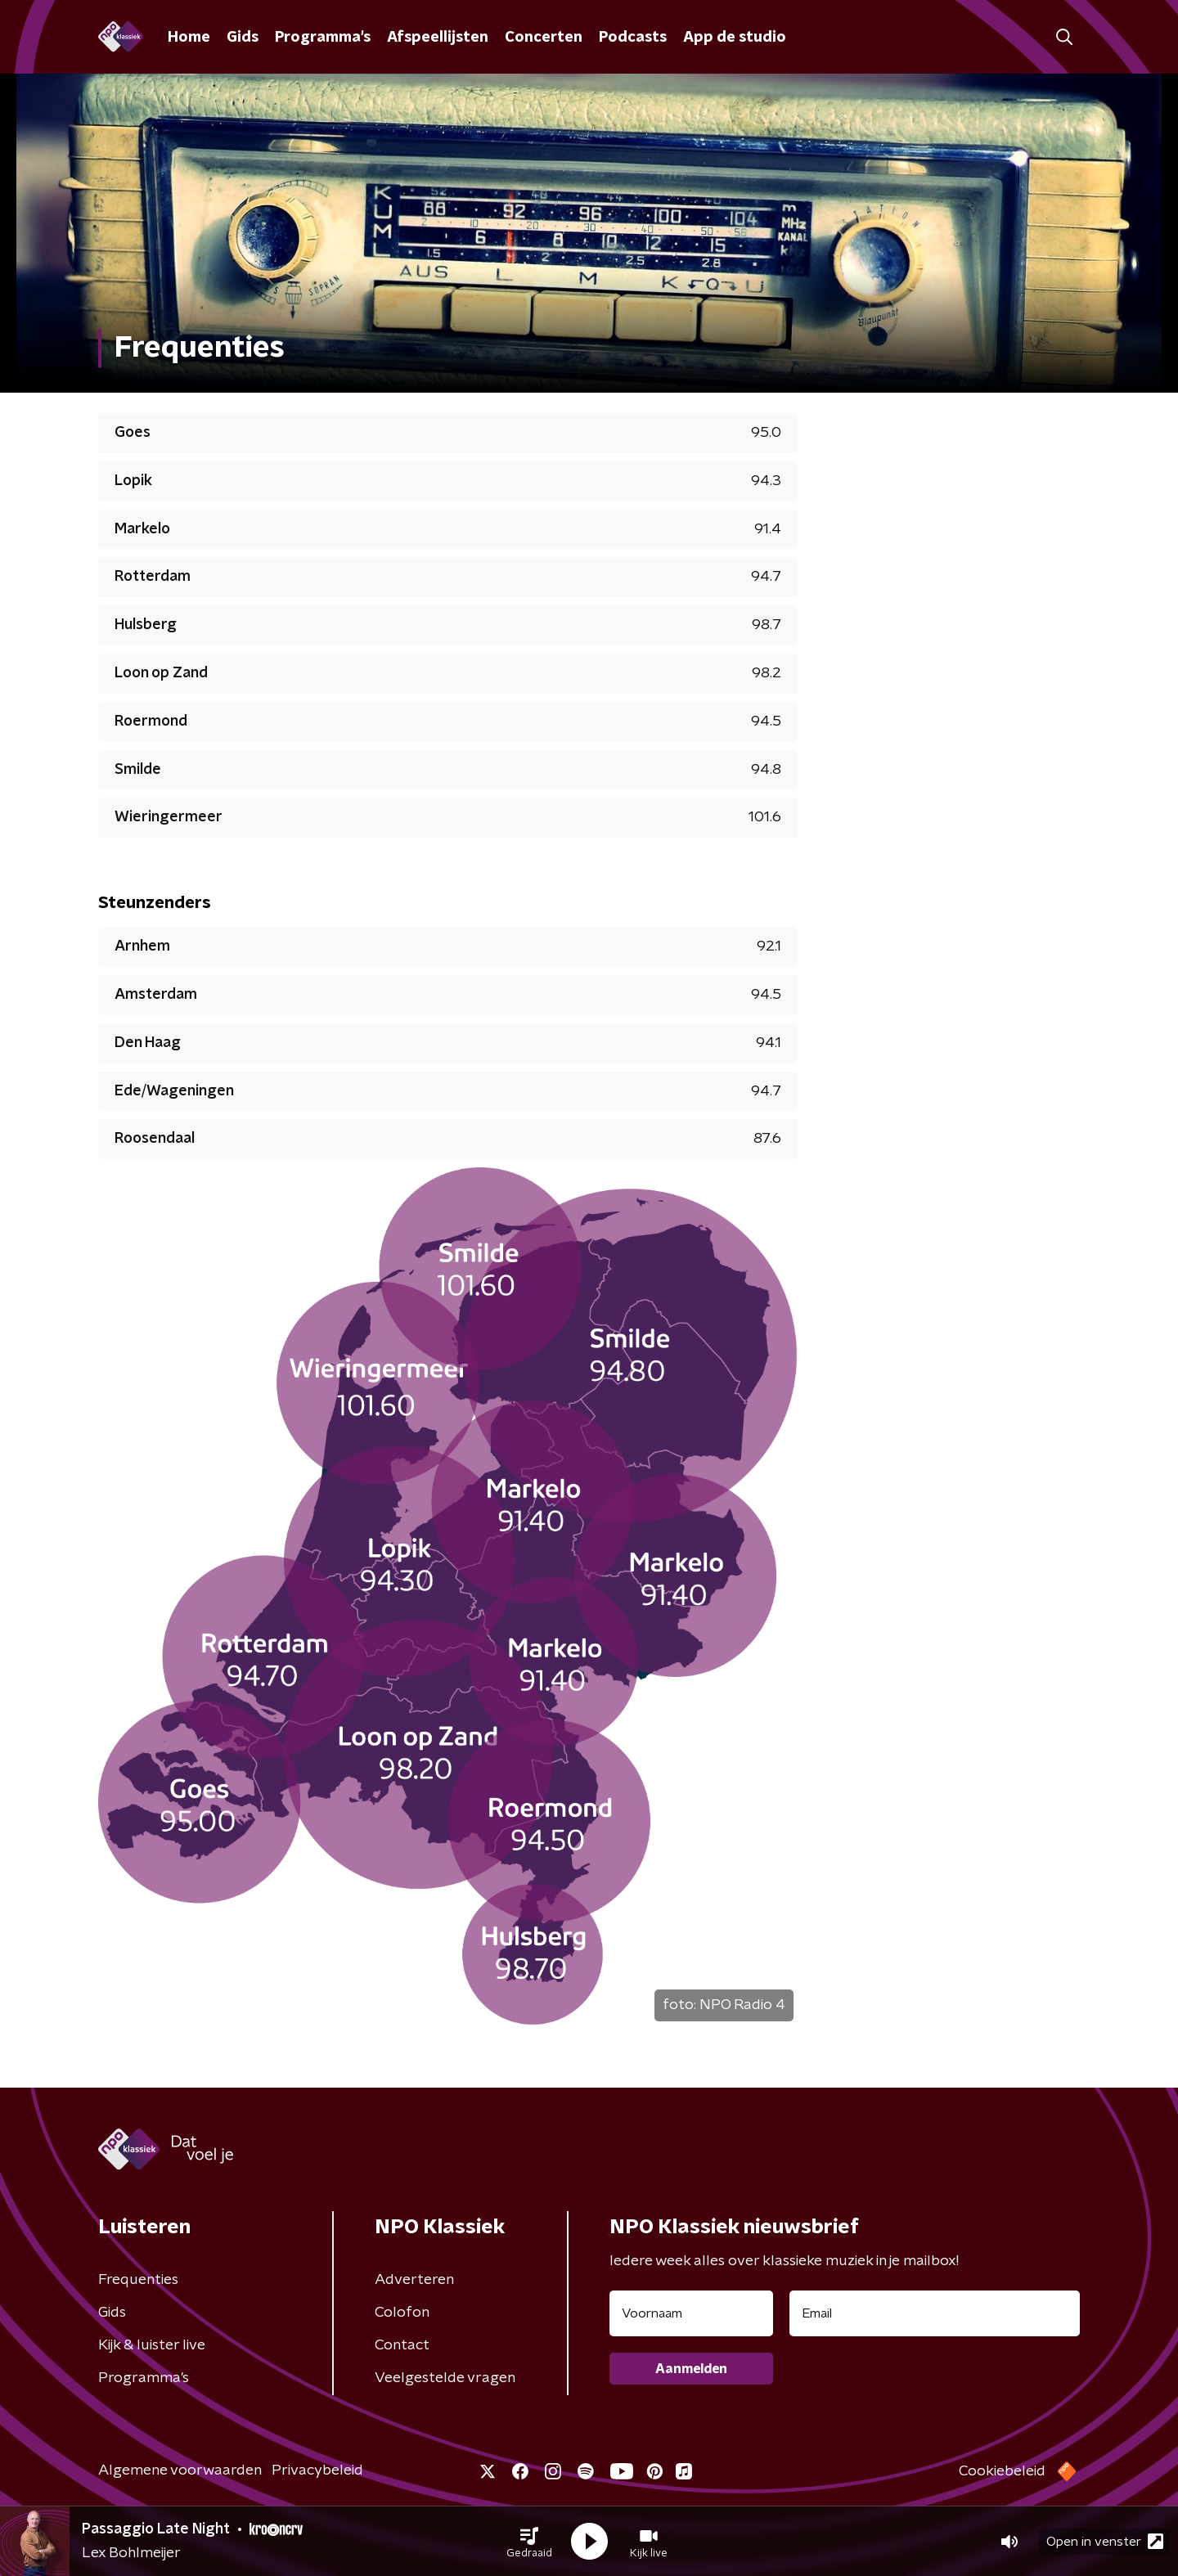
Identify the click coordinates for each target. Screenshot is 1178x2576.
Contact (402, 2345)
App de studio (734, 37)
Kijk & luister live (151, 2345)
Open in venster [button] (1104, 2541)
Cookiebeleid (1002, 2471)
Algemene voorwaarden (180, 2470)
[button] (529, 2541)
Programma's (323, 37)
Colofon (402, 2312)
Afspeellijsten (437, 37)
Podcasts (633, 37)
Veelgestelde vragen (445, 2378)
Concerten (543, 37)
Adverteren (414, 2280)
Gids (243, 37)
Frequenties (138, 2280)
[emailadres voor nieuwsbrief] (934, 2313)
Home (189, 37)
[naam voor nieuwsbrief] (691, 2313)
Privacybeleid (317, 2470)
